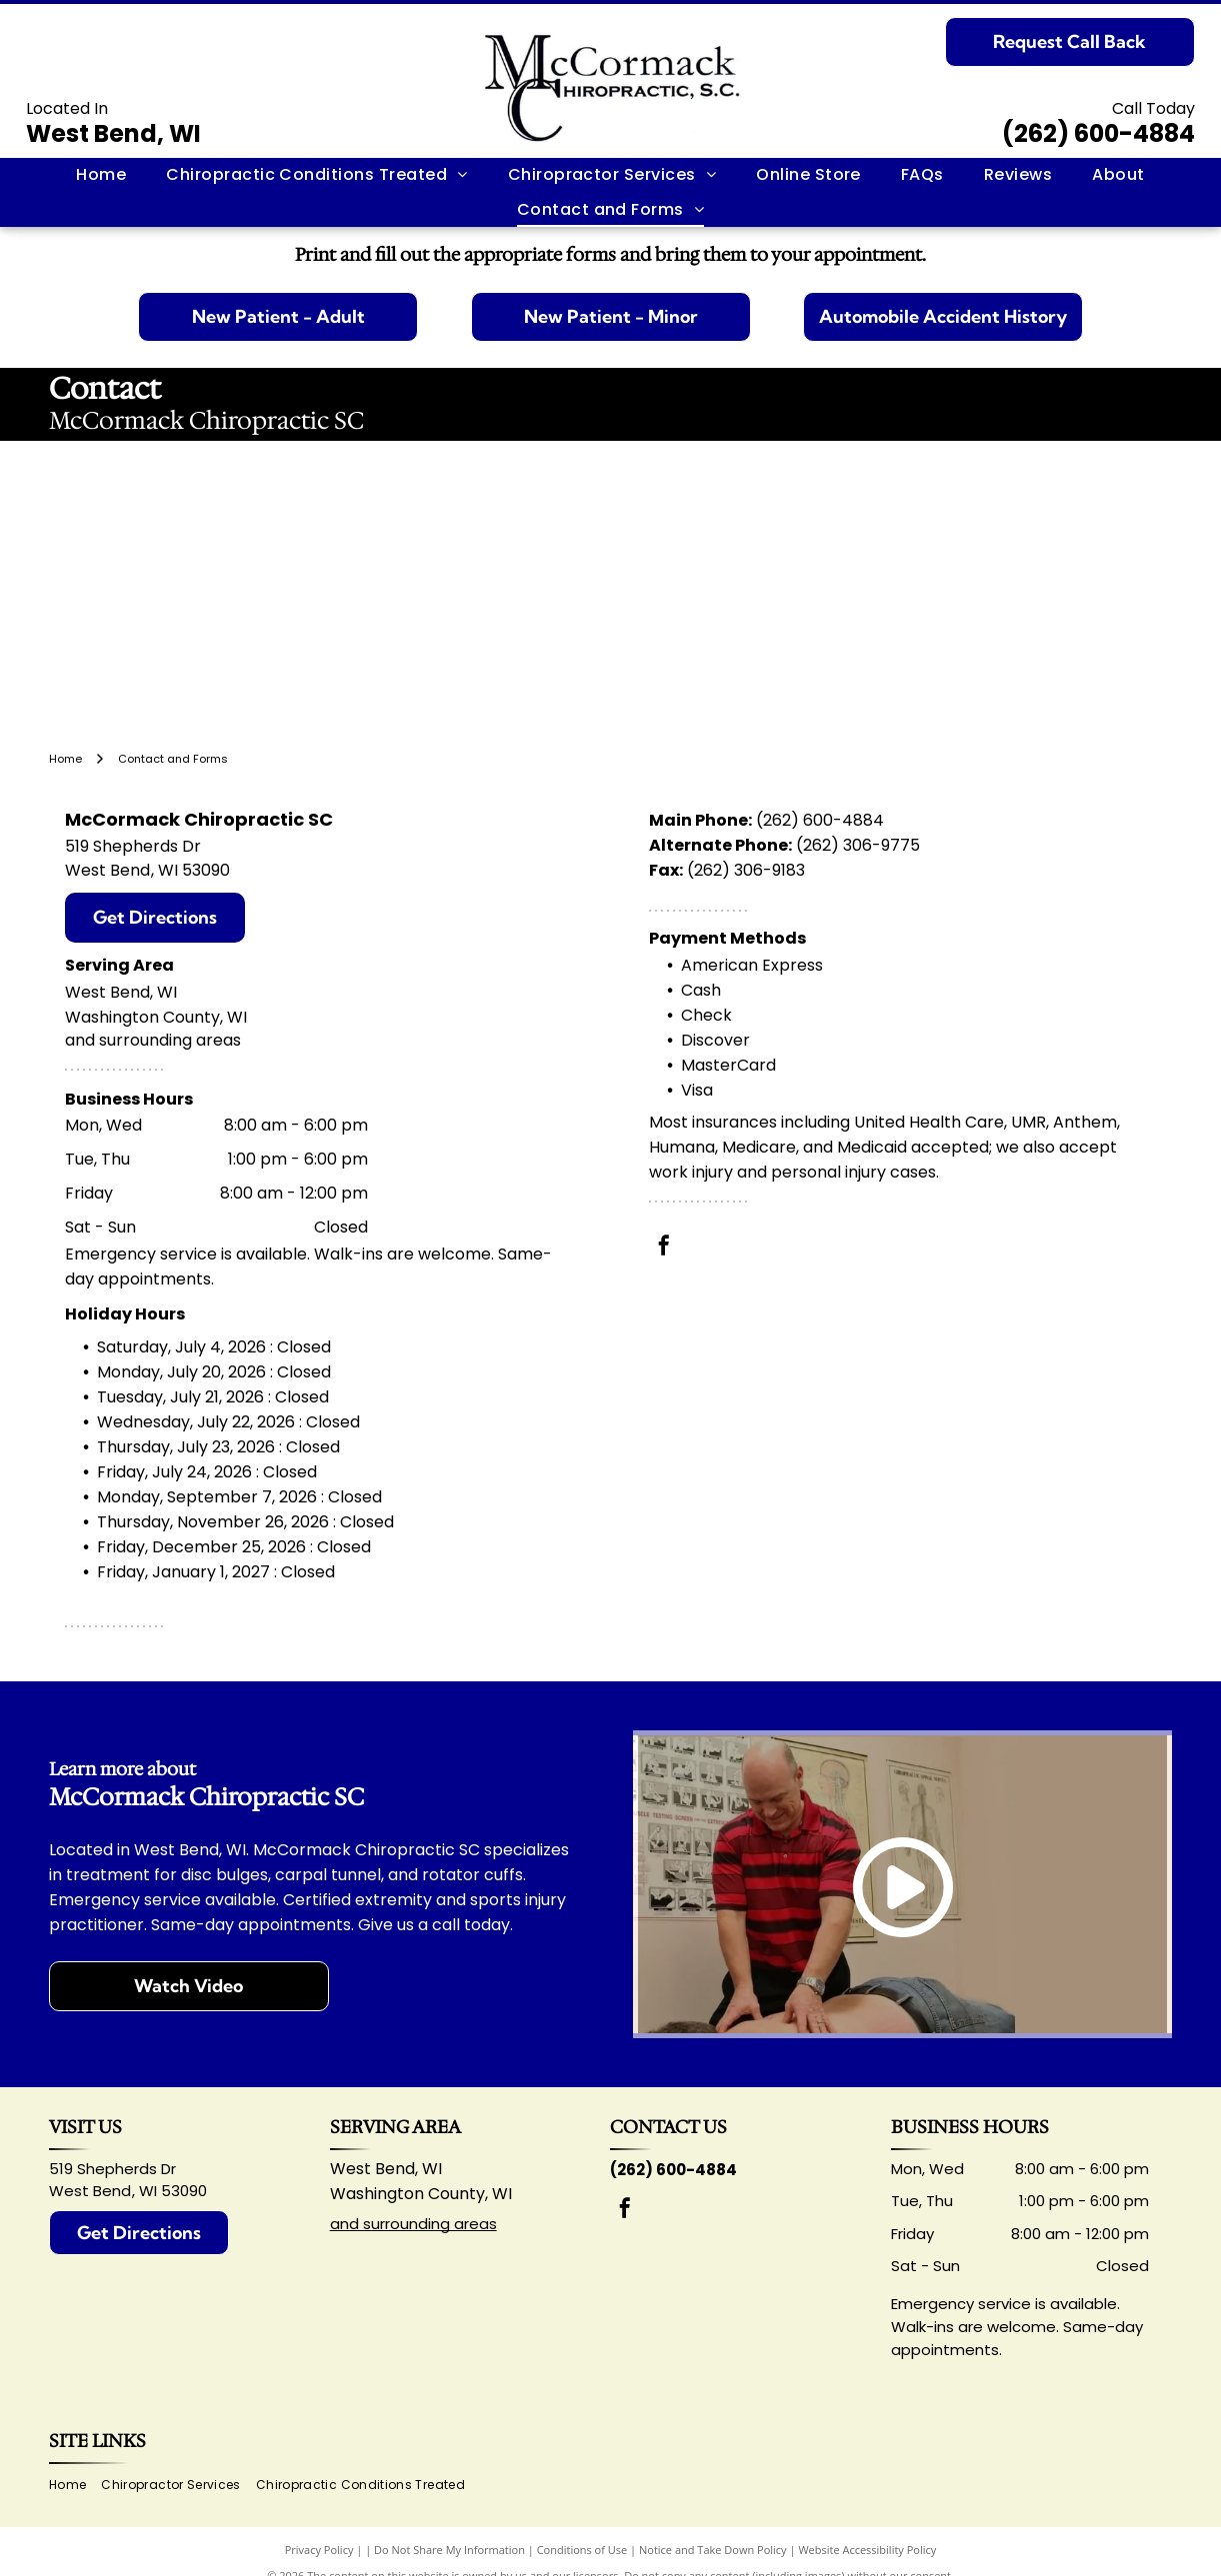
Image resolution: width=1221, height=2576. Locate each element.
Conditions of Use (582, 2549)
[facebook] (664, 1248)
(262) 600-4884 (1098, 133)
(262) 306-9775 (858, 845)
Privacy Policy (319, 2549)
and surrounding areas (413, 2223)
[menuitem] (101, 175)
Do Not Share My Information (449, 2549)
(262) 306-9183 (746, 870)
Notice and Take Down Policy (713, 2549)
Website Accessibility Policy (867, 2549)
